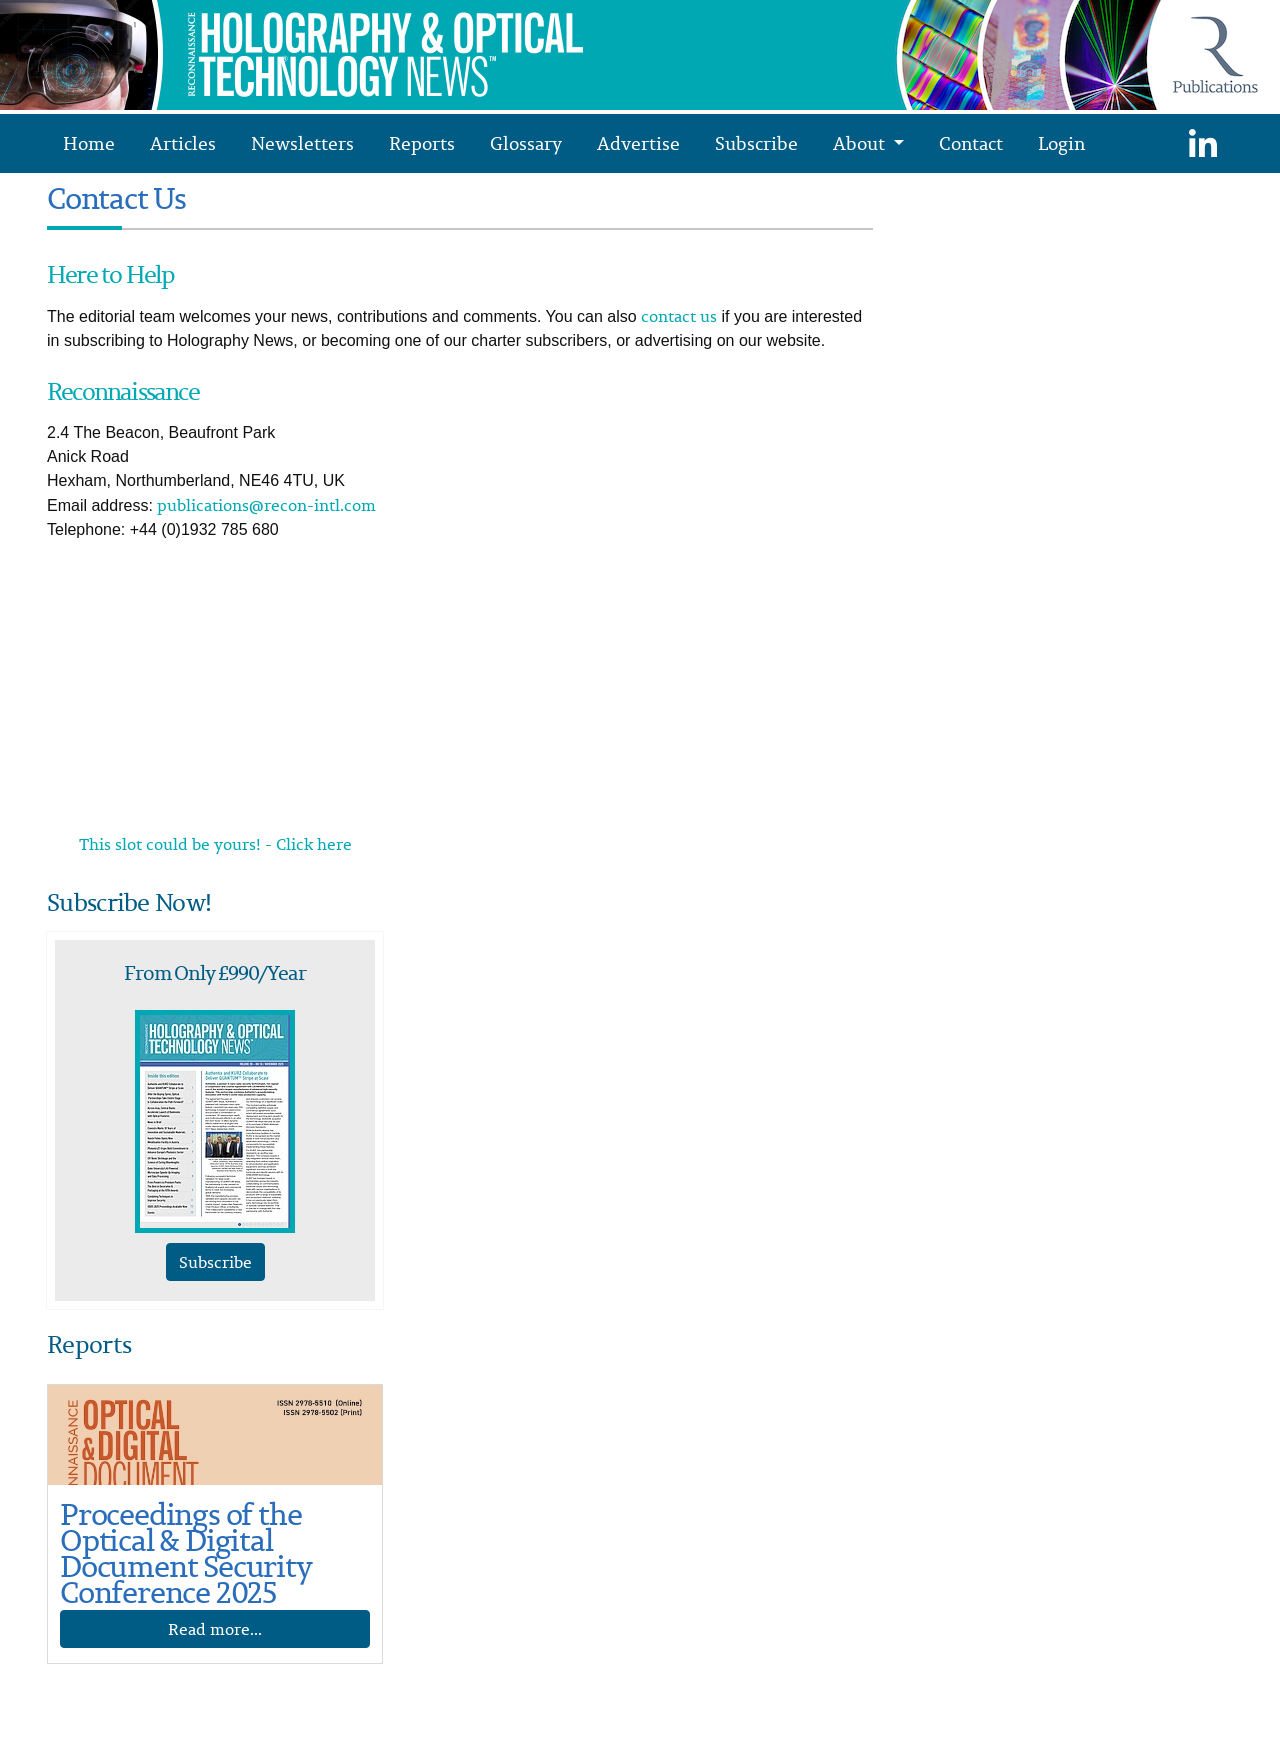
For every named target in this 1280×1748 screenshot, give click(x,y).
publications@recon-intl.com (266, 505)
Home (89, 143)
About (861, 143)
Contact (971, 143)
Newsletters (302, 143)
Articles (183, 143)
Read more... (215, 1629)
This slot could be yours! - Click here (215, 844)
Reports (422, 143)
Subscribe (756, 143)
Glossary (526, 143)
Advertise (638, 143)
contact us (679, 316)
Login (1061, 143)
